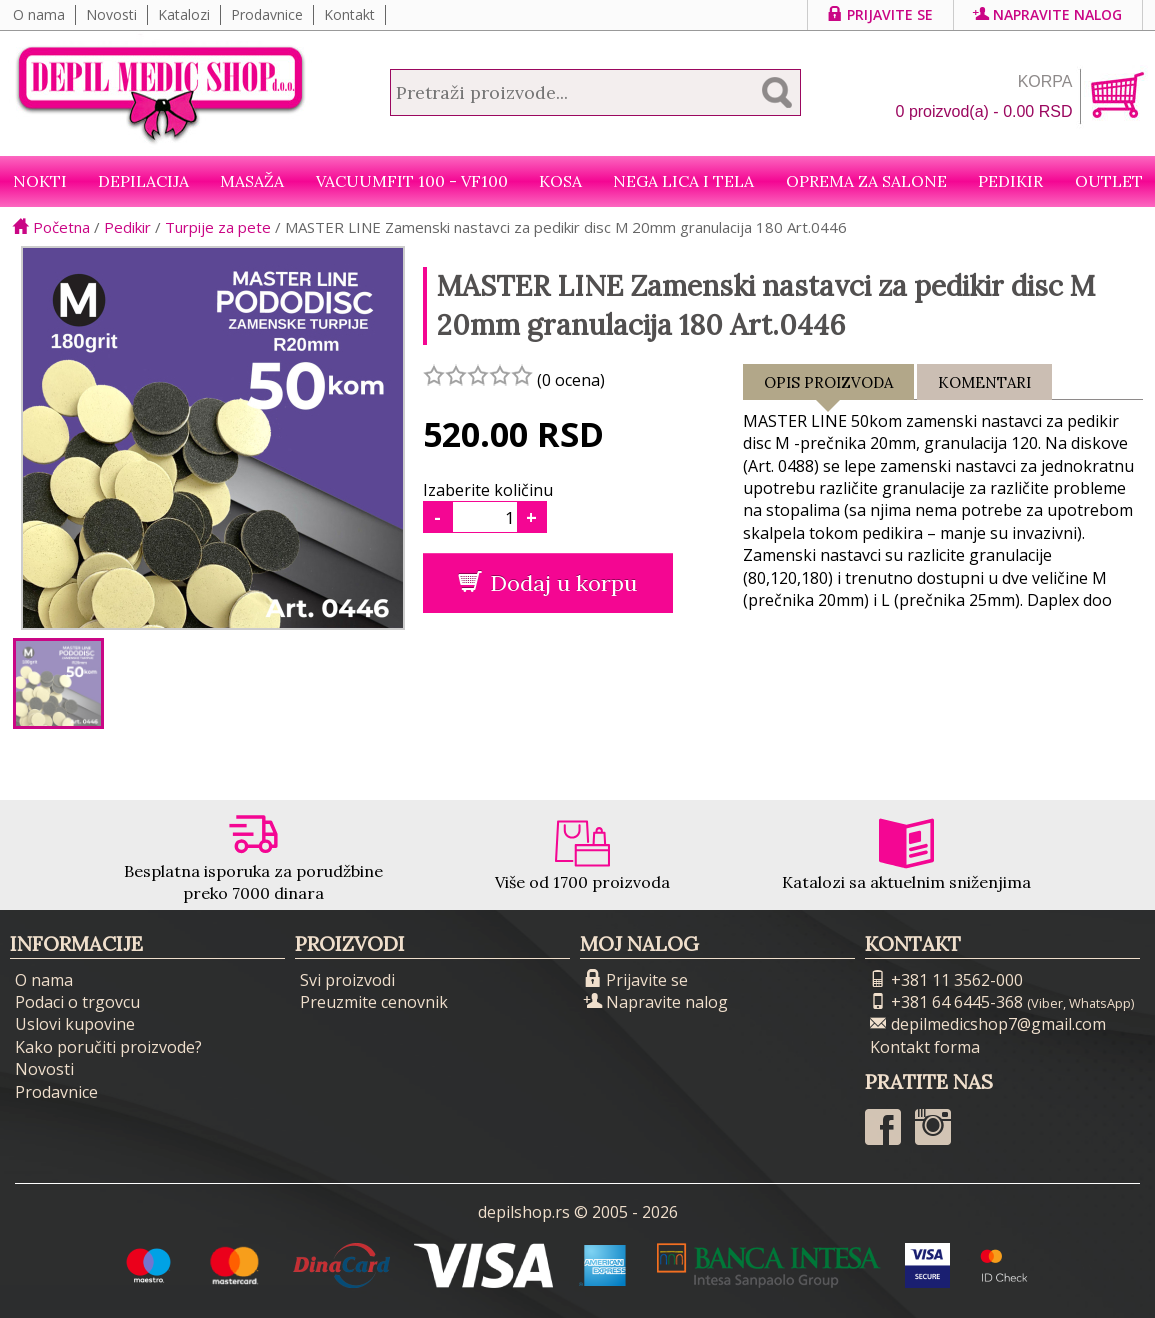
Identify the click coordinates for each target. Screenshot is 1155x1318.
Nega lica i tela (683, 181)
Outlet (1109, 181)
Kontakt (349, 14)
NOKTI (40, 181)
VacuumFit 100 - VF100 (412, 181)
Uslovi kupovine (75, 1024)
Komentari (984, 382)
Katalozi (184, 14)
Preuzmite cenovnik (374, 1002)
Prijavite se (880, 14)
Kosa (560, 181)
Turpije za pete (218, 227)
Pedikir (1010, 181)
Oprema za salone (866, 181)
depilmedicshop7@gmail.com (988, 1024)
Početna (51, 227)
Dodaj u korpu (547, 583)
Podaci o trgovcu (77, 1002)
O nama (39, 14)
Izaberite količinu (488, 490)
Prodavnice (267, 14)
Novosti (111, 14)
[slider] (478, 375)
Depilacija (143, 181)
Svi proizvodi (347, 980)
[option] (58, 683)
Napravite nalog (1048, 14)
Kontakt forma (925, 1047)
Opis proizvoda (828, 386)
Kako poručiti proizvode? (108, 1047)
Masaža (252, 181)
